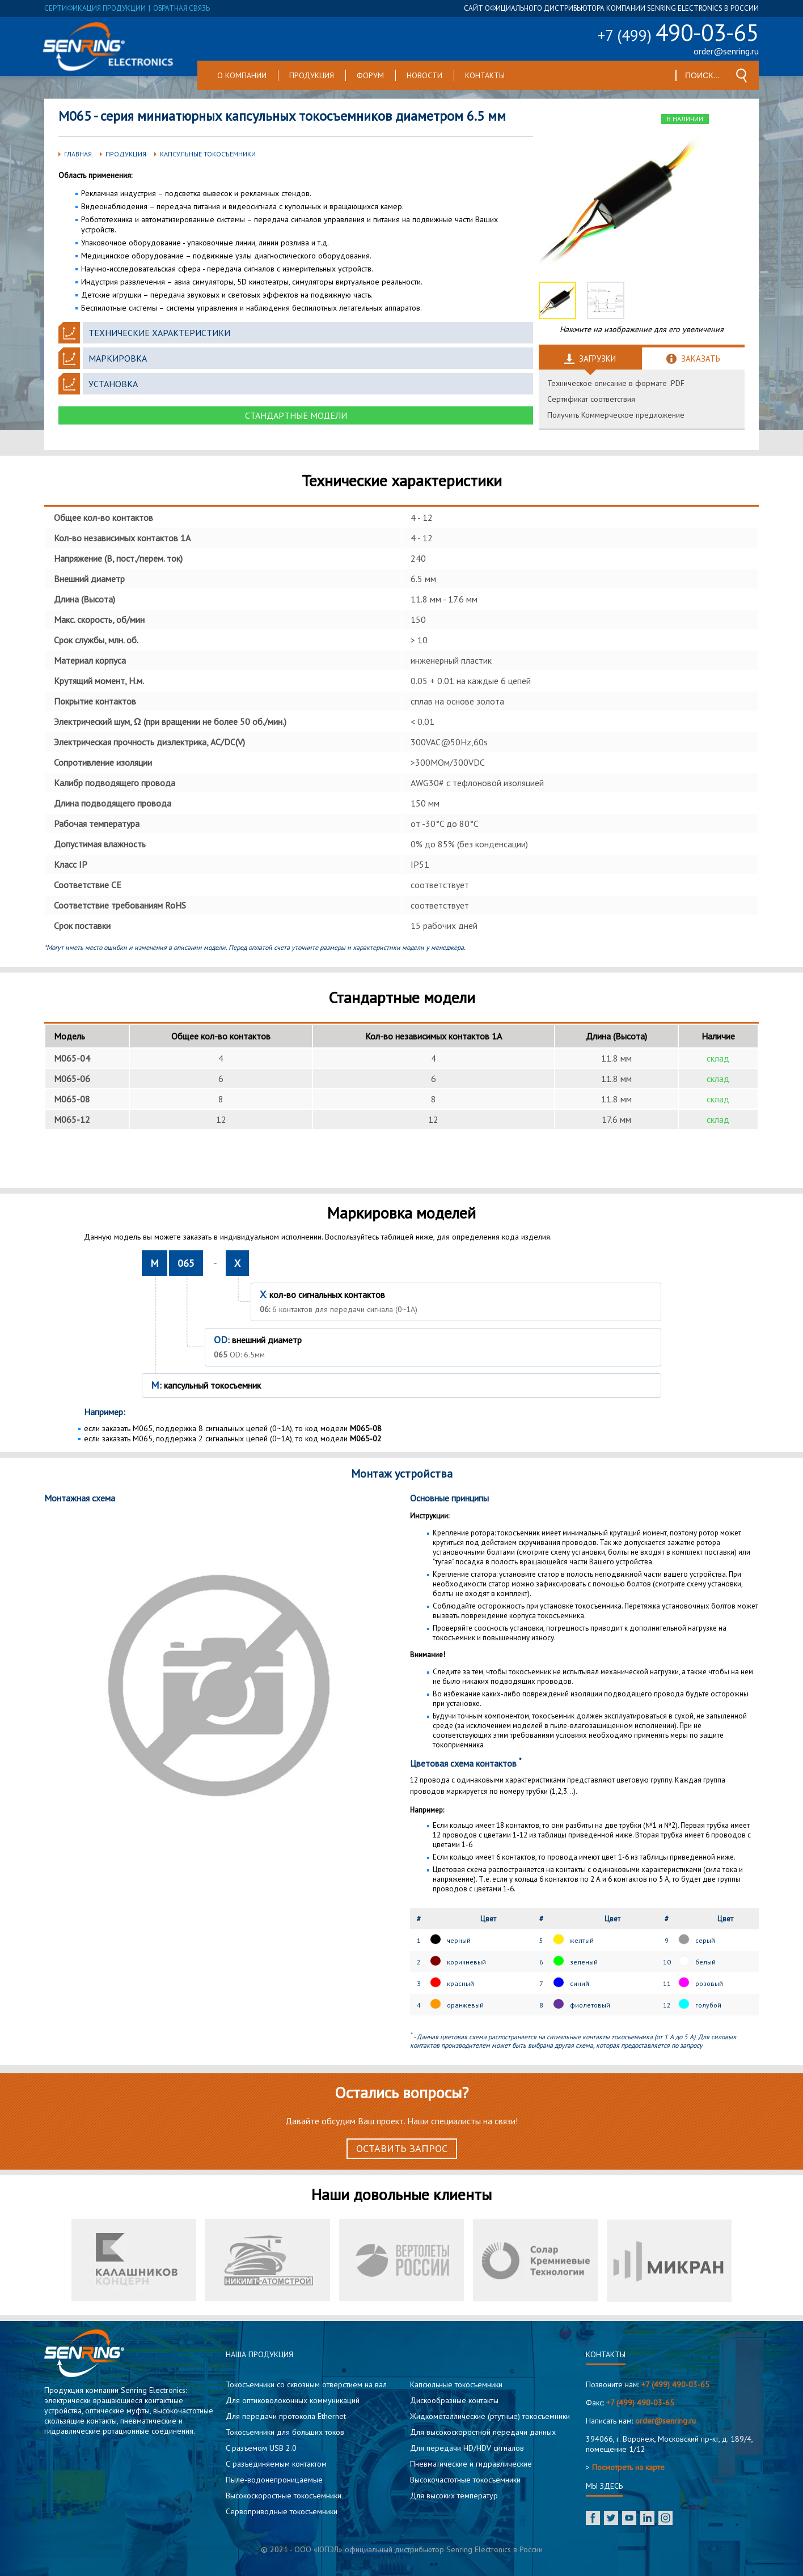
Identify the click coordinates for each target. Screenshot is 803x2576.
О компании (242, 75)
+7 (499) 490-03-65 (675, 2384)
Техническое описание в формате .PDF (615, 383)
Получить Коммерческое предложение (615, 415)
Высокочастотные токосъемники (465, 2480)
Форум (370, 75)
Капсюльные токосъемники (456, 2384)
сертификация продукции (95, 8)
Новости (424, 75)
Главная (78, 154)
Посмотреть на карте (628, 2467)
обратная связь (181, 8)
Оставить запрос (401, 2148)
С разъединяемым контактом (276, 2464)
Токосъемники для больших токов (285, 2432)
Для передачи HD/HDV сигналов (467, 2448)
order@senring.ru (726, 51)
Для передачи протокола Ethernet (286, 2416)
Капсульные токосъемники (208, 154)
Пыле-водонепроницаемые (274, 2480)
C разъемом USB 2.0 (261, 2448)
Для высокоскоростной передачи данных (483, 2432)
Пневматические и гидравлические (471, 2464)
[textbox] (702, 75)
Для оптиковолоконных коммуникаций (293, 2400)
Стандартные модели (296, 415)
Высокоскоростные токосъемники (283, 2495)
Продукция (311, 75)
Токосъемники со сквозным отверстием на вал (306, 2384)
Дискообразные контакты (454, 2400)
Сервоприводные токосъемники (281, 2511)
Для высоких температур (454, 2495)
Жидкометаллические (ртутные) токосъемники (490, 2416)
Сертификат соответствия (591, 399)
